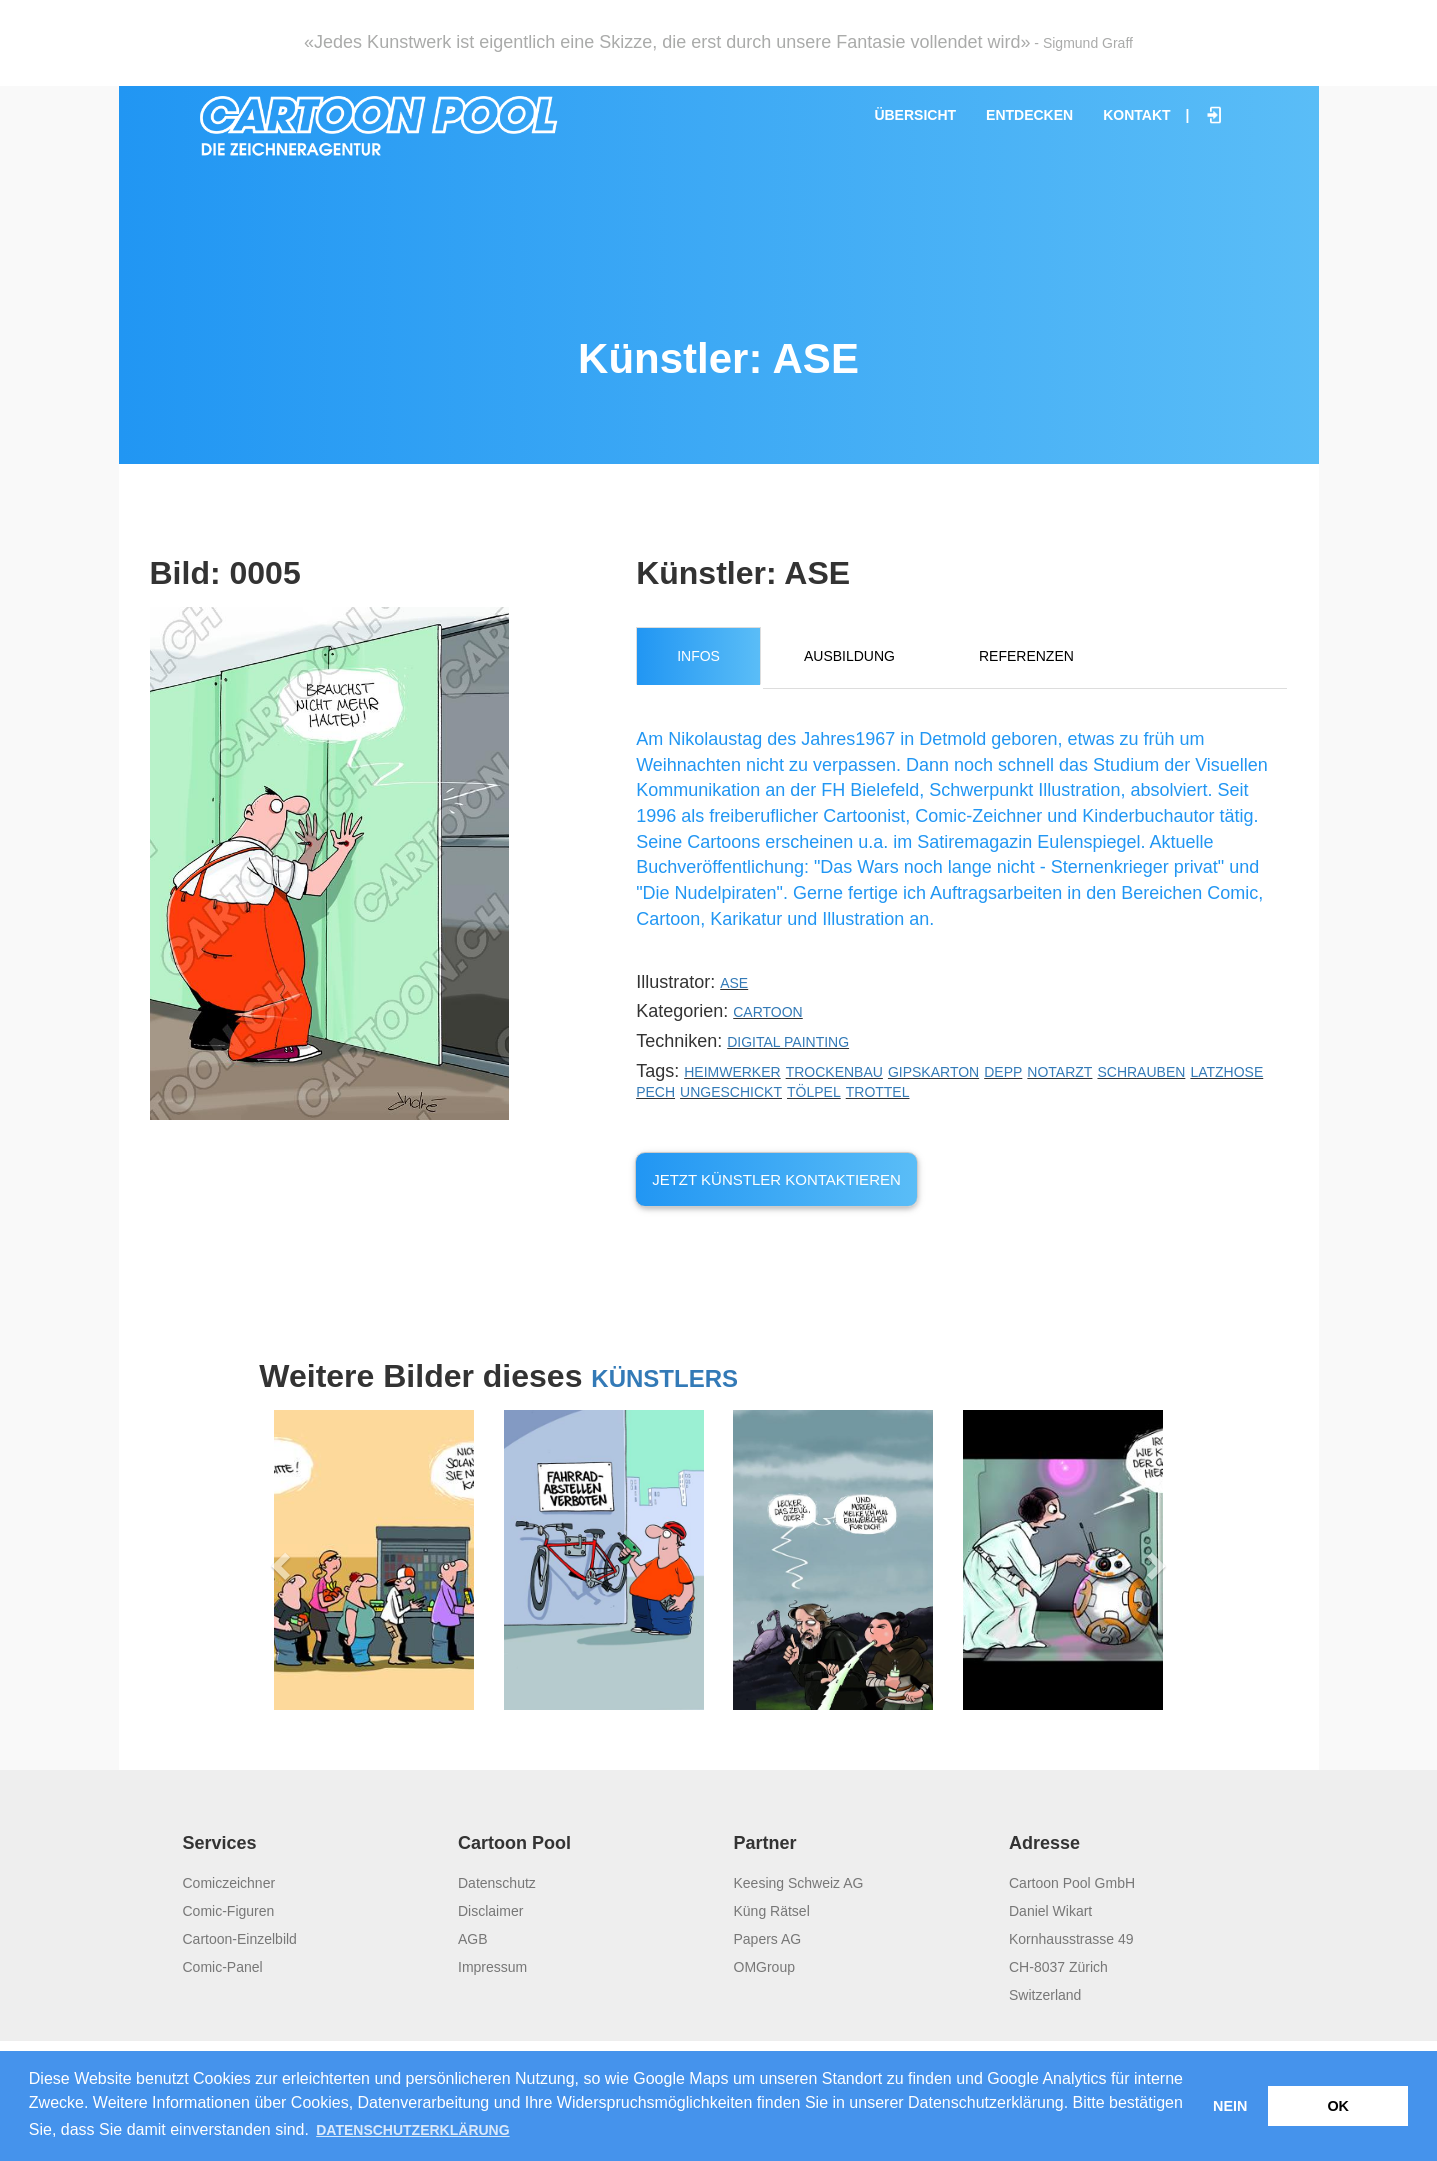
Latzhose (1226, 1072)
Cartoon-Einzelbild (240, 1939)
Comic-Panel (223, 1967)
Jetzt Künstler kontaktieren (776, 1179)
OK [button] (1338, 2106)
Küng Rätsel (772, 1911)
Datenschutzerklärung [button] (412, 2130)
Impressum (492, 1967)
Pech (655, 1092)
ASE (734, 983)
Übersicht (915, 115)
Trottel (878, 1092)
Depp (1003, 1072)
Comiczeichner (229, 1883)
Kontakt (1136, 115)
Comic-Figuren (229, 1911)
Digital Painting (788, 1042)
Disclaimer (490, 1911)
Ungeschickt (731, 1092)
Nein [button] (1230, 2106)
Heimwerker (732, 1072)
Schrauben (1141, 1072)
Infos (698, 656)
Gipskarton (933, 1072)
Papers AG (768, 1939)
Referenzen (1026, 656)
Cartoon (768, 1012)
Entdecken (1029, 115)
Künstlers (664, 1378)
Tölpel (814, 1092)
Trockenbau (834, 1072)
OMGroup (764, 1967)
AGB (473, 1939)
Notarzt (1059, 1072)
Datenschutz (497, 1883)
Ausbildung (849, 656)
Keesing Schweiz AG (799, 1883)
